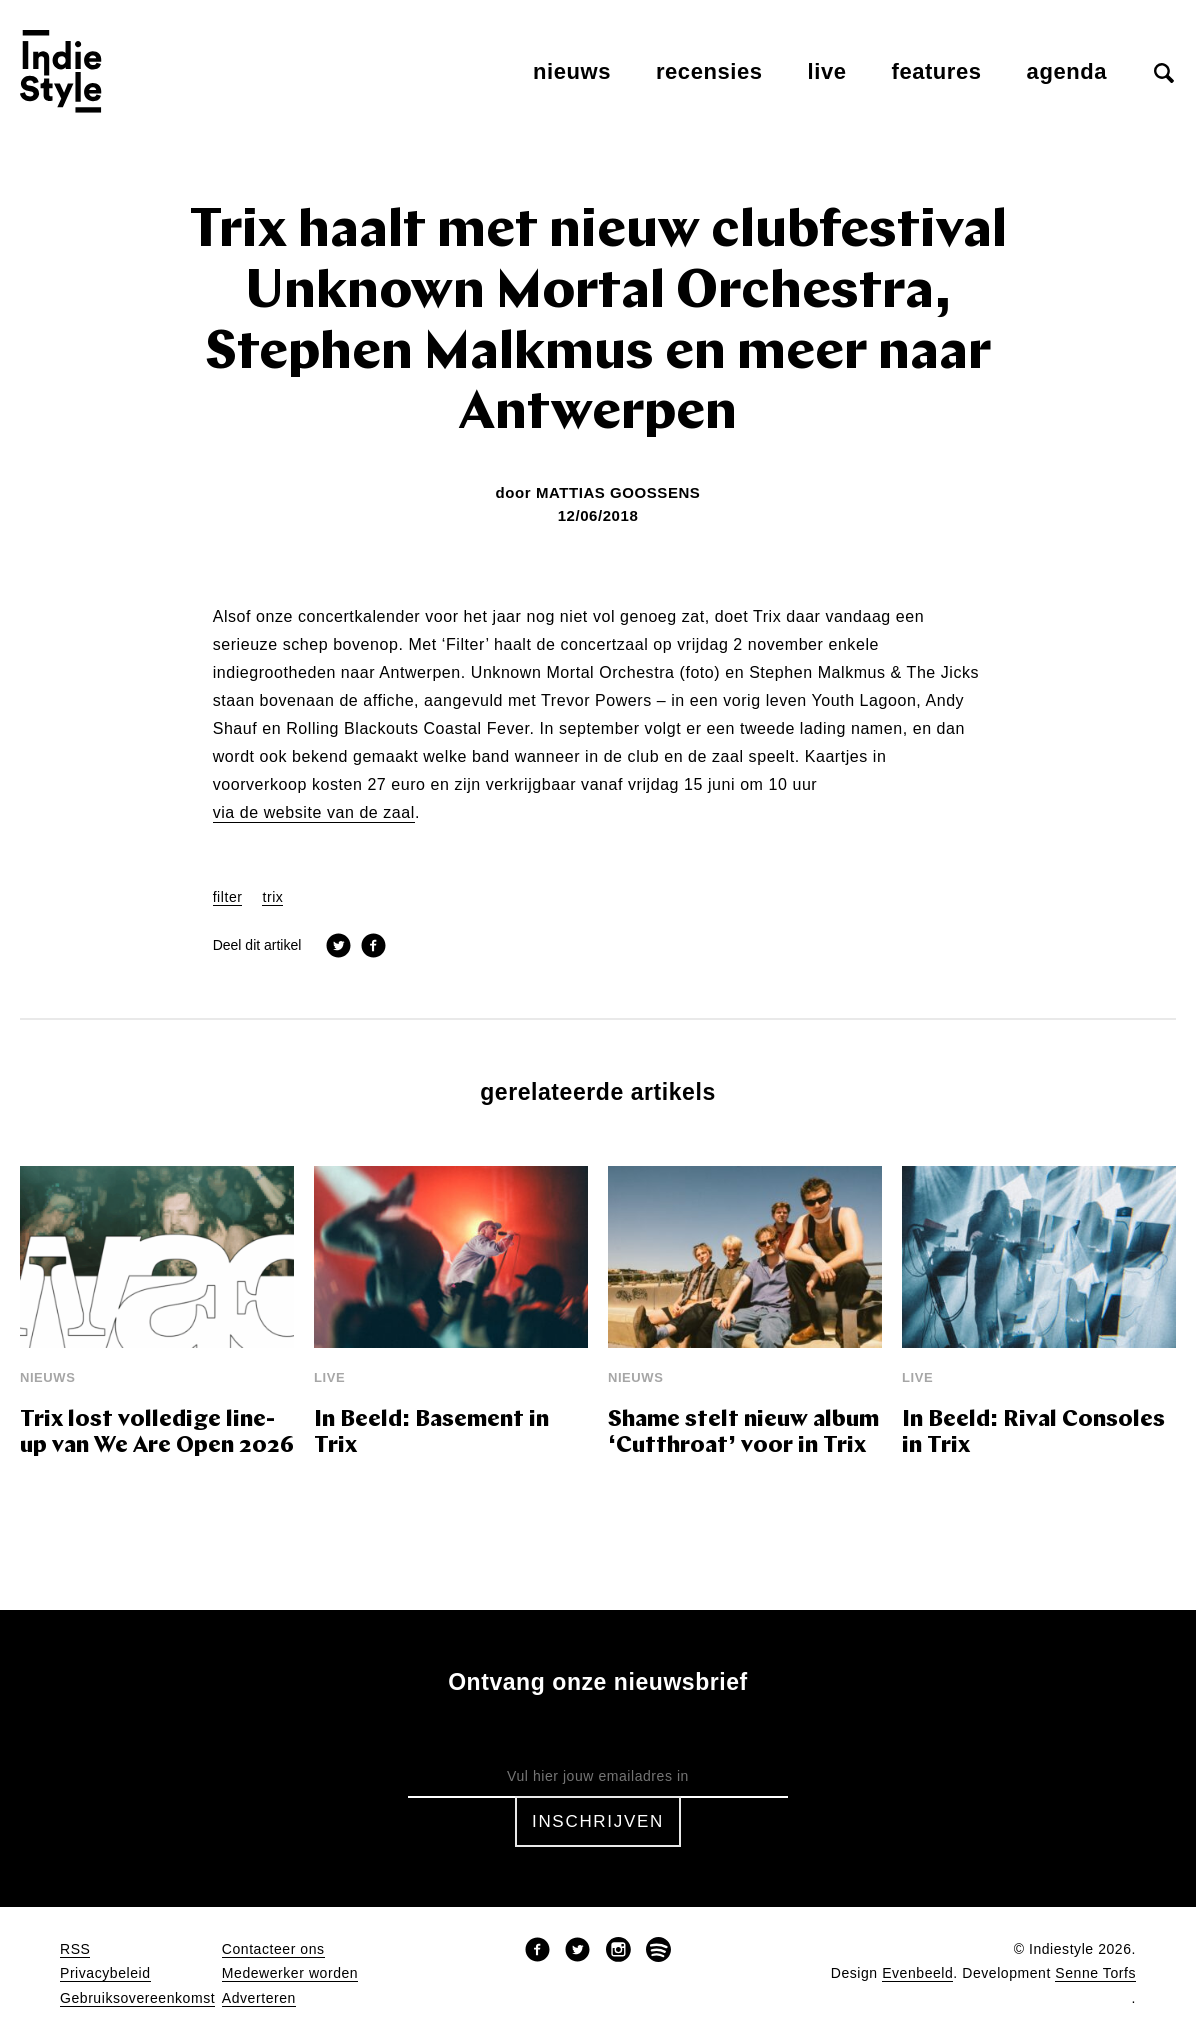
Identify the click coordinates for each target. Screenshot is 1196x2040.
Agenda (1067, 71)
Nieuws (572, 71)
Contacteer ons (273, 1949)
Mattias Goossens (618, 492)
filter (228, 897)
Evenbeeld (917, 1973)
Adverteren (259, 1998)
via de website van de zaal (314, 813)
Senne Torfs (1095, 1973)
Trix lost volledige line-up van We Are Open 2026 (157, 1433)
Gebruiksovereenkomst (137, 1998)
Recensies (709, 71)
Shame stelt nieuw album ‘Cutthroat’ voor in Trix (743, 1433)
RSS (75, 1949)
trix (272, 897)
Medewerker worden (290, 1973)
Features (937, 71)
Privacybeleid (105, 1973)
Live (827, 71)
